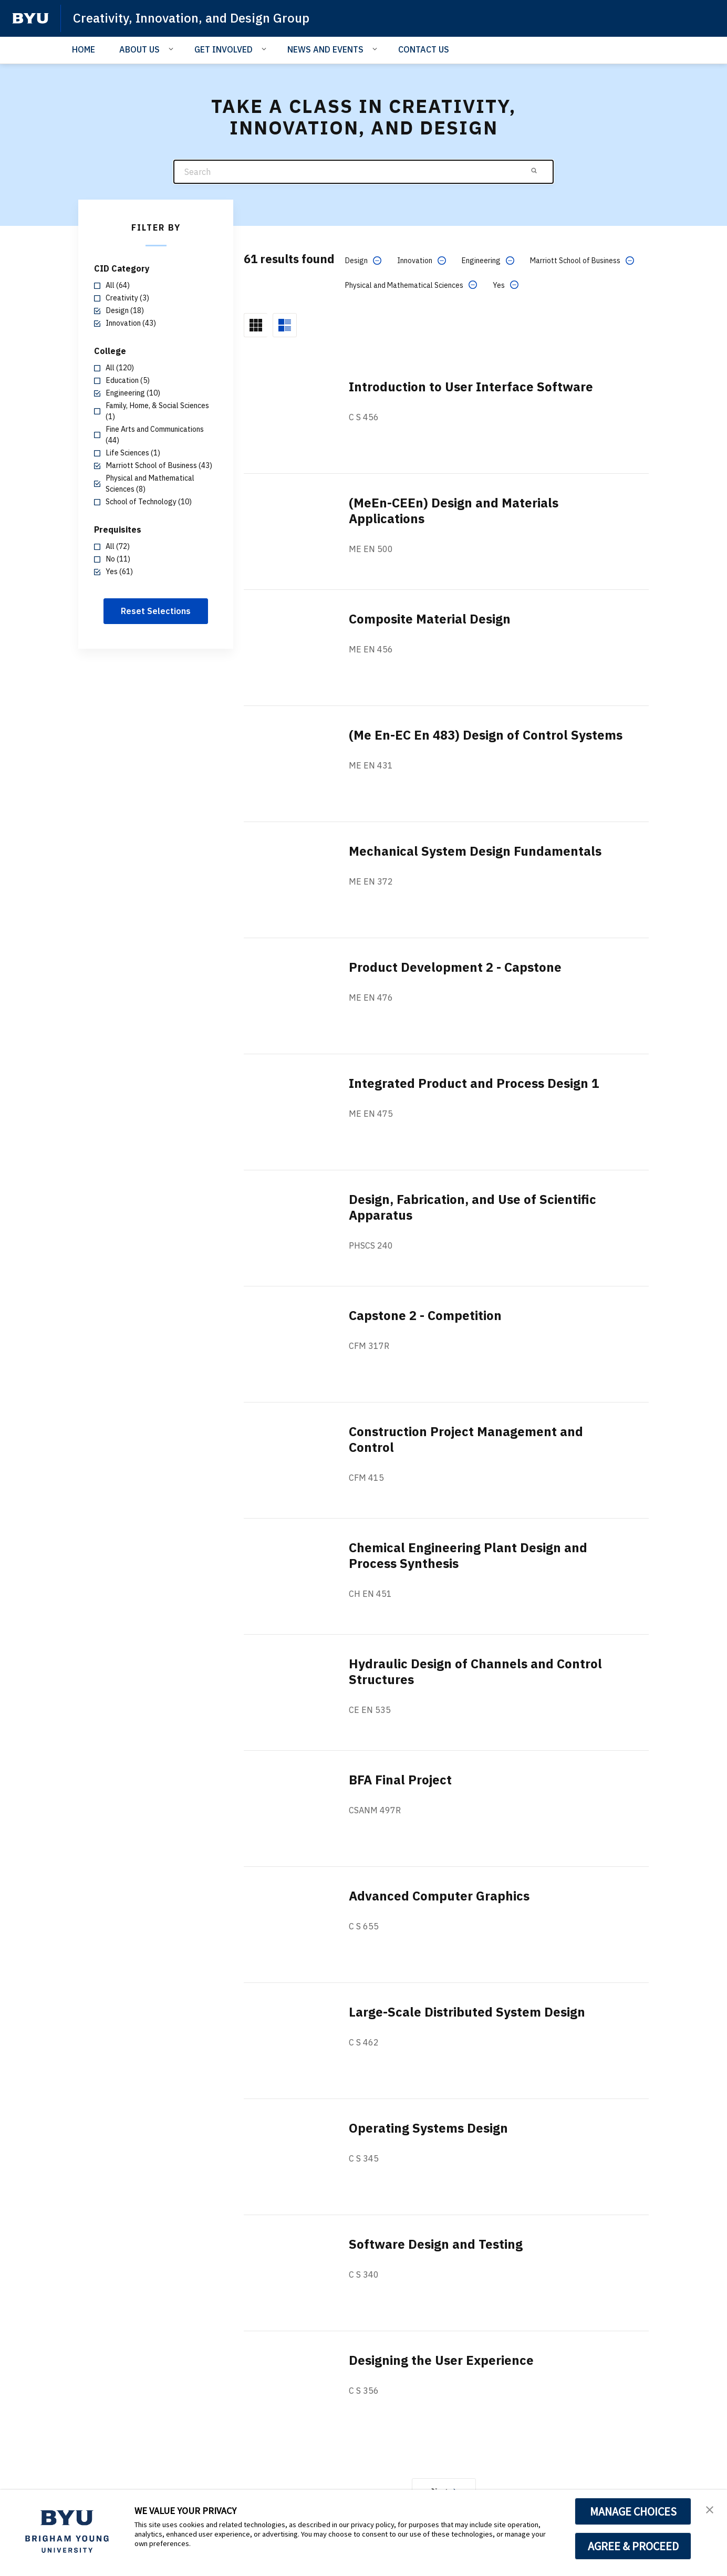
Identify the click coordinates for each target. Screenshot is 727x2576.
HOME (83, 49)
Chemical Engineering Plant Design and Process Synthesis (468, 1555)
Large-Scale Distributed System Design (467, 2011)
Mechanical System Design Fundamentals (475, 851)
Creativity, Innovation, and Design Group (191, 17)
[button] (709, 2509)
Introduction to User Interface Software (471, 386)
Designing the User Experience (441, 2360)
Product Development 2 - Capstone (455, 967)
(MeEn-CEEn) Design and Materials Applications (453, 510)
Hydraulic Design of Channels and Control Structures (475, 1671)
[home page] (30, 18)
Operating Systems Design (428, 2128)
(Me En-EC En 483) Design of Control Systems (485, 734)
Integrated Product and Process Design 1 (474, 1083)
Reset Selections (156, 611)
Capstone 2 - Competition (425, 1315)
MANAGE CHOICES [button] (633, 2511)
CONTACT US (423, 49)
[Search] (363, 172)
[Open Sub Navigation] (172, 48)
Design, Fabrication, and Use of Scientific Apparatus (472, 1207)
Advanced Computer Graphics (439, 1895)
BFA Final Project (400, 1779)
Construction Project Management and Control (466, 1439)
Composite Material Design (430, 618)
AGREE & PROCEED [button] (633, 2546)
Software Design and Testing (436, 2244)
